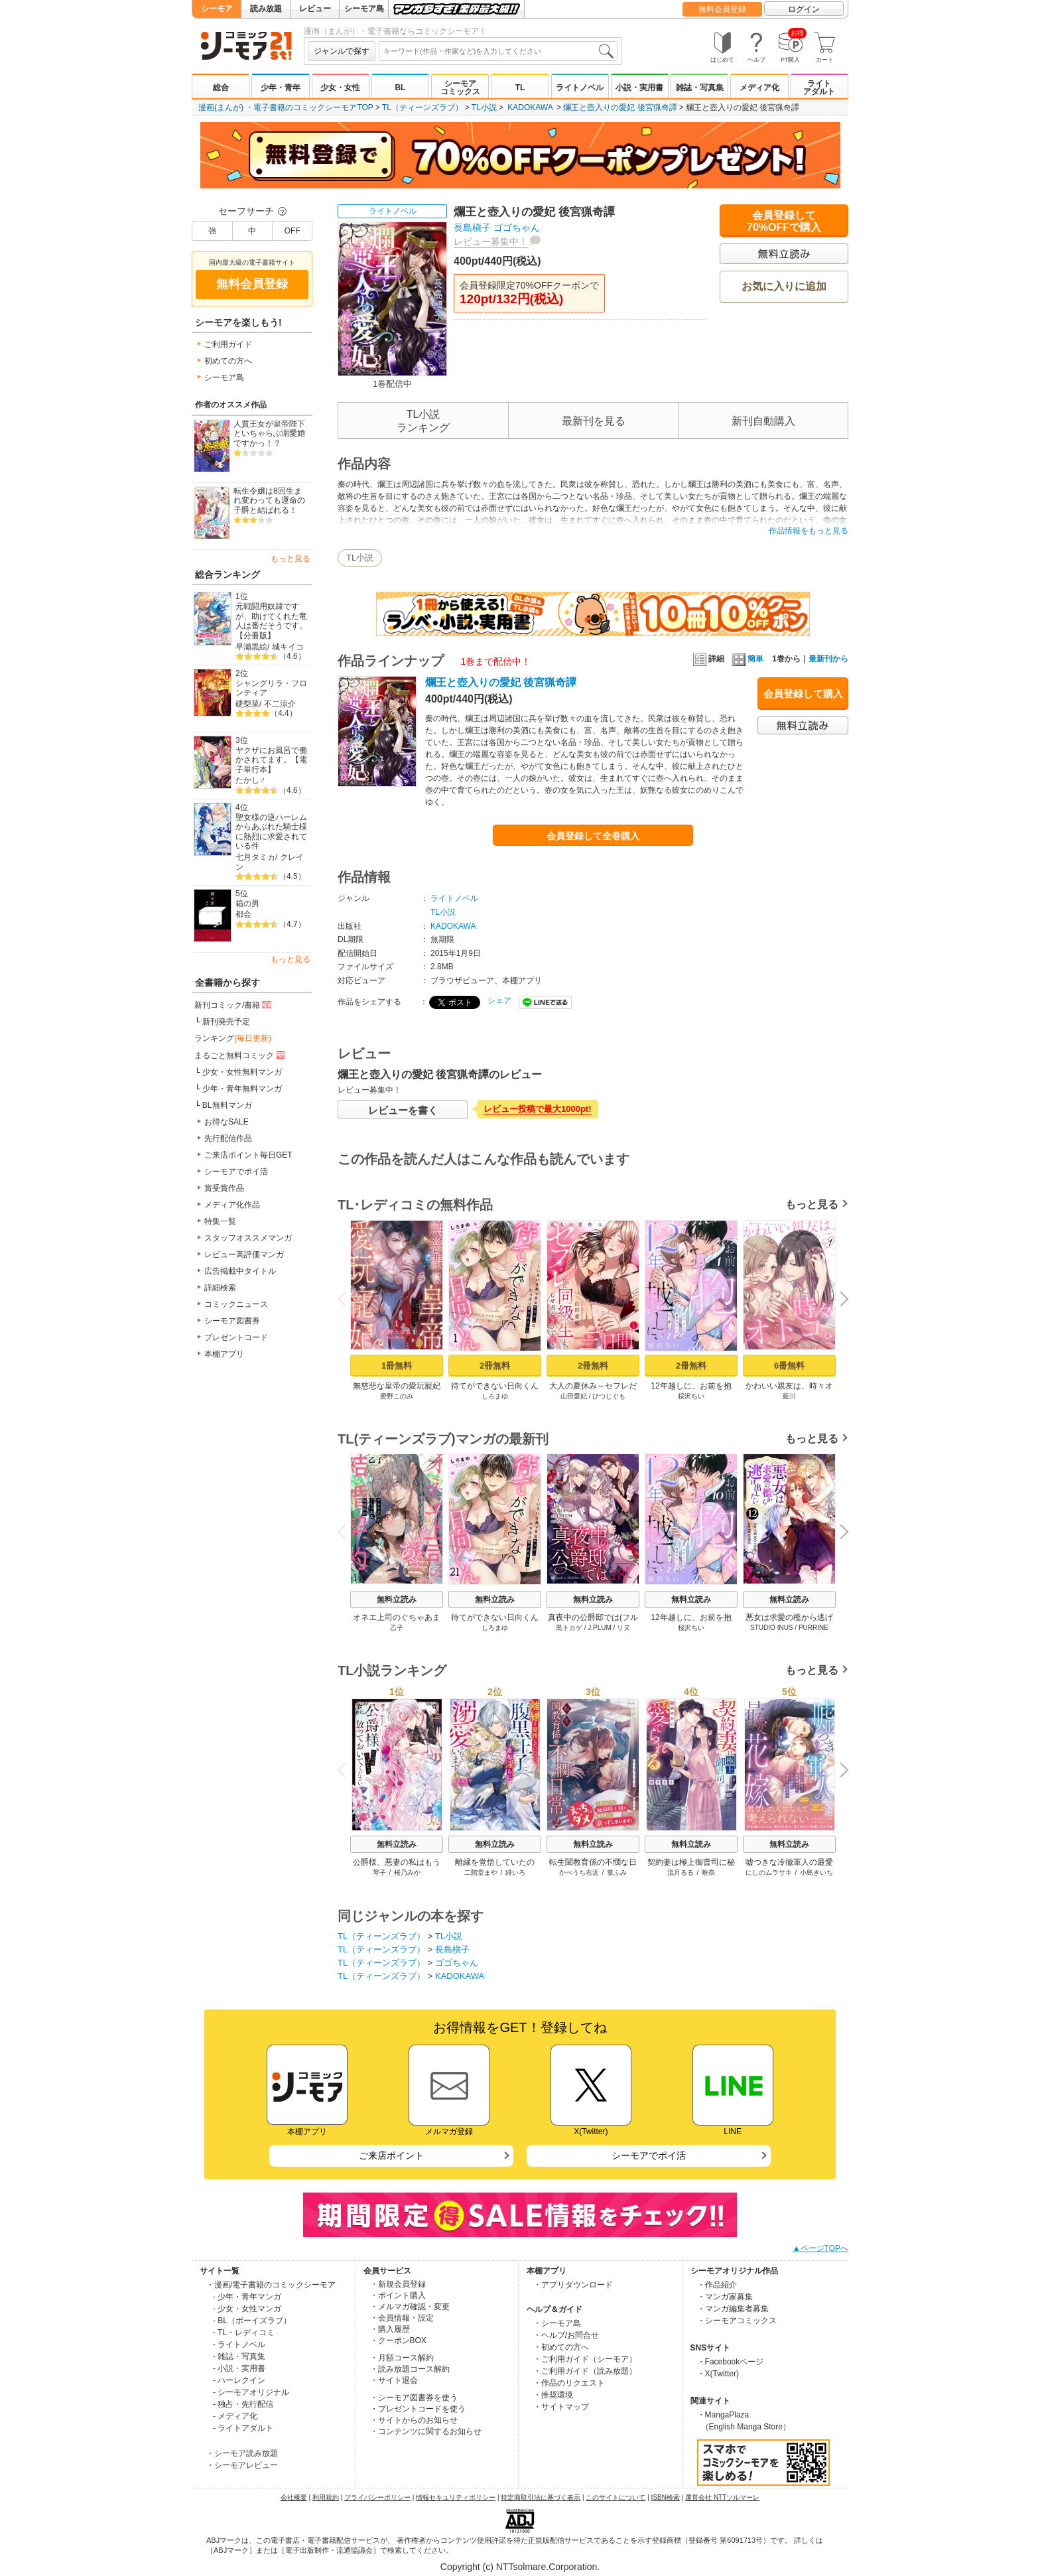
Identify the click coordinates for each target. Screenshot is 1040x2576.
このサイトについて (615, 2497)
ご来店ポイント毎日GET (248, 1155)
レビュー (315, 8)
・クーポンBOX (398, 2340)
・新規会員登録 (398, 2284)
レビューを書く (403, 1110)
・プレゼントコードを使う (418, 2408)
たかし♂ (250, 780)
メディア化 (759, 87)
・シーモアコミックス (737, 2320)
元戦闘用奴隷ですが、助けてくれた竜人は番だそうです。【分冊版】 (271, 621)
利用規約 (325, 2497)
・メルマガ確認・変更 (410, 2306)
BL (400, 87)
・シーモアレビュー (242, 2465)
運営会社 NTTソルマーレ (722, 2497)
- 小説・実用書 (239, 2368)
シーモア (217, 8)
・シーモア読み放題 (242, 2453)
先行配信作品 (228, 1138)
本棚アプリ (224, 1354)
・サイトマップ (561, 2406)
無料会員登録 (722, 9)
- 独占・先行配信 (243, 2404)
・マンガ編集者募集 (733, 2308)
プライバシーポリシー (377, 2497)
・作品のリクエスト (569, 2383)
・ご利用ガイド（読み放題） (585, 2371)
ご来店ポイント (391, 2155)
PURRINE (813, 1627)
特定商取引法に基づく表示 (540, 2497)
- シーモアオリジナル (251, 2392)
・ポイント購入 (398, 2295)
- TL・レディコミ (244, 2332)
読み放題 (266, 8)
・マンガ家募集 (725, 2296)
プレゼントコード (236, 1337)
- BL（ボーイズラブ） (252, 2320)
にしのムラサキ (769, 1872)
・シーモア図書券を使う (414, 2397)
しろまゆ (495, 1396)
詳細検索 (220, 1287)
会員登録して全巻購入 (593, 836)
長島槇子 (472, 227)
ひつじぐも (608, 1396)
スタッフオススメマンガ (248, 1238)
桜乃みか (407, 1872)
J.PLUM (600, 1627)
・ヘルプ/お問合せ (566, 2335)
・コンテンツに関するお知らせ (426, 2431)
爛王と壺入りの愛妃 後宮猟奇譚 (620, 107)
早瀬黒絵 (251, 646)
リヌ (623, 1627)
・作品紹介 (717, 2284)
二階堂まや (480, 1872)
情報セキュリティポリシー (455, 2497)
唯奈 (708, 1872)
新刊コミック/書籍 (233, 1004)
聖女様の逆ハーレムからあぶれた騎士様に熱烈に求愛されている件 (271, 832)
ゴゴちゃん (516, 227)
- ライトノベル (239, 2344)
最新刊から (828, 658)
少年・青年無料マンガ (242, 1088)
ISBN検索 (665, 2497)
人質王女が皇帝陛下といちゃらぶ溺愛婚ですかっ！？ (269, 433)
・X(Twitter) (718, 2373)
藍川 (789, 1396)
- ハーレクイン (239, 2380)
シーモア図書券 (232, 1320)
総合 (221, 87)
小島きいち (816, 1872)
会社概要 (294, 2497)
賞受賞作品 (224, 1188)
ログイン (804, 9)
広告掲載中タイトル (240, 1271)
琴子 (379, 1872)
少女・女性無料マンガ (242, 1072)
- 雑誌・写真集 (239, 2356)
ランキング (232, 1038)
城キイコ (288, 646)
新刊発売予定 (226, 1021)
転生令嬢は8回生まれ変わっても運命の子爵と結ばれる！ (269, 500)
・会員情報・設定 (402, 2318)
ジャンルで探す (341, 51)
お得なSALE (226, 1121)
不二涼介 (280, 704)
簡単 (747, 658)
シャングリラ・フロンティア (271, 688)
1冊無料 (396, 1366)
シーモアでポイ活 (236, 1171)
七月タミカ (255, 857)
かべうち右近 (579, 1872)
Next (840, 1300)
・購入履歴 (390, 2329)
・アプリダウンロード (573, 2284)
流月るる (680, 1872)
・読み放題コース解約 (410, 2369)
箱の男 (247, 903)
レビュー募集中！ (491, 241)
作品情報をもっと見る (808, 530)
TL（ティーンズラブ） (422, 107)
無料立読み (397, 1599)
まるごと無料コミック (240, 1055)
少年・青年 (280, 87)
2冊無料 (495, 1366)
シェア (499, 1000)
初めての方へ (228, 361)
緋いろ (515, 1872)
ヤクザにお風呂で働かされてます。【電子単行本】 (271, 760)
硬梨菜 (247, 704)
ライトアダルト (819, 87)
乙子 (396, 1627)
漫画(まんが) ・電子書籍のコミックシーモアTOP (285, 107)
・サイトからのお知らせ (414, 2420)
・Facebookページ (730, 2361)
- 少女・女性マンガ (247, 2308)
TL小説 (484, 107)
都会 (243, 914)
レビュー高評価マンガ (244, 1254)
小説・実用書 (639, 87)
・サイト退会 (394, 2380)
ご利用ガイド (228, 344)
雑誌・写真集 (700, 87)
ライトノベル (580, 87)
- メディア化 (235, 2416)
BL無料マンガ (227, 1105)
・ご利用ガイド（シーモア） (585, 2359)
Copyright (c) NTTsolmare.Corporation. (520, 2566)
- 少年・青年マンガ (247, 2296)
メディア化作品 (232, 1204)
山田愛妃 (573, 1396)
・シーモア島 (557, 2323)
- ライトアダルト (243, 2428)
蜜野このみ (396, 1396)
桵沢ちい (691, 1396)
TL (520, 87)
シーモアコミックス (460, 87)
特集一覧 (220, 1221)
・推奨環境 (553, 2395)
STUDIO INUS (771, 1627)
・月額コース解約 (402, 2357)
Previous (346, 1299)
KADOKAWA (529, 107)
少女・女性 (340, 87)
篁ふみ (617, 1872)
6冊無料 (789, 1366)
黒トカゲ (569, 1627)
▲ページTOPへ (820, 2248)
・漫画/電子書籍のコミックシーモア (271, 2284)
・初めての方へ (561, 2347)
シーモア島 (364, 8)
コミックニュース (236, 1304)
